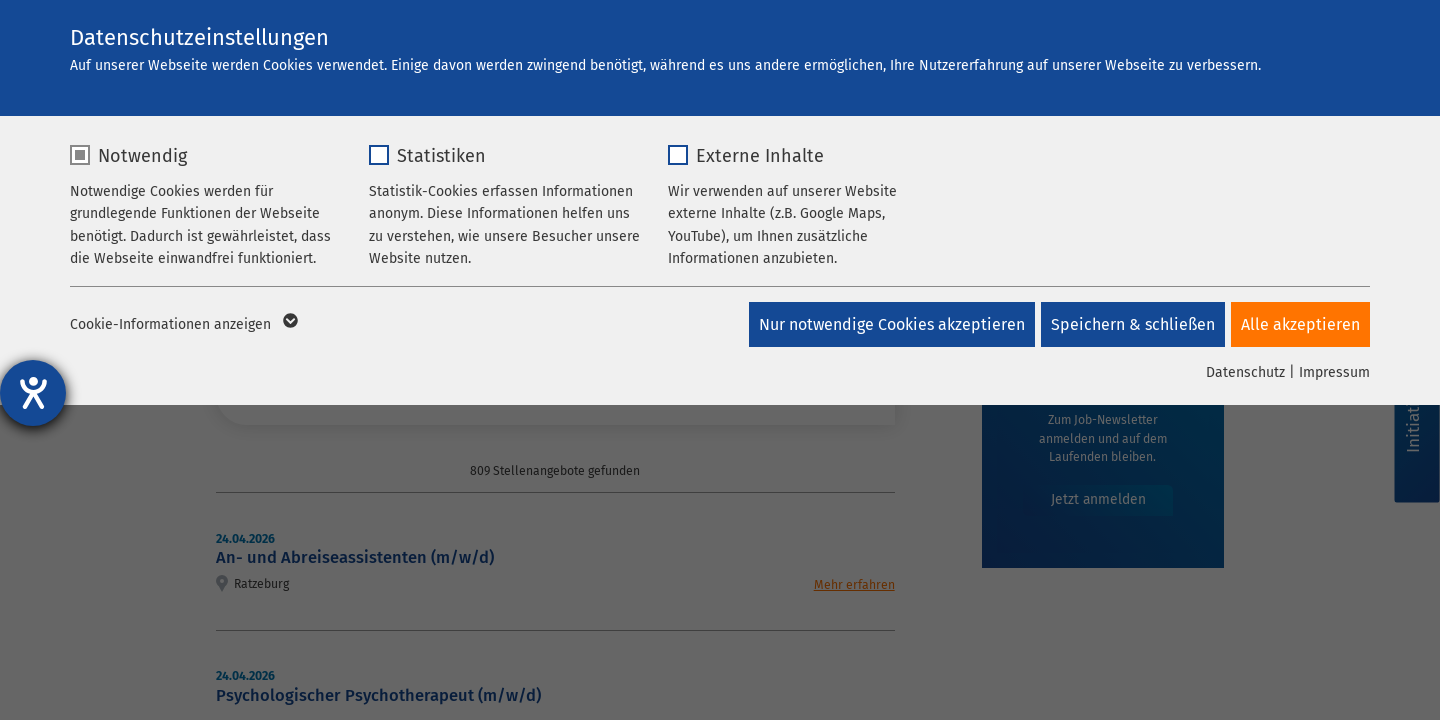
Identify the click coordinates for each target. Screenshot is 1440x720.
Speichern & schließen (1129, 324)
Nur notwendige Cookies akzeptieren (884, 324)
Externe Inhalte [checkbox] (760, 156)
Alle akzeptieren (1300, 324)
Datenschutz (1245, 372)
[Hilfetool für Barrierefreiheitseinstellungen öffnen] (33, 393)
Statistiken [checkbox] (441, 156)
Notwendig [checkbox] (142, 156)
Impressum (1334, 372)
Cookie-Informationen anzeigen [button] (182, 325)
